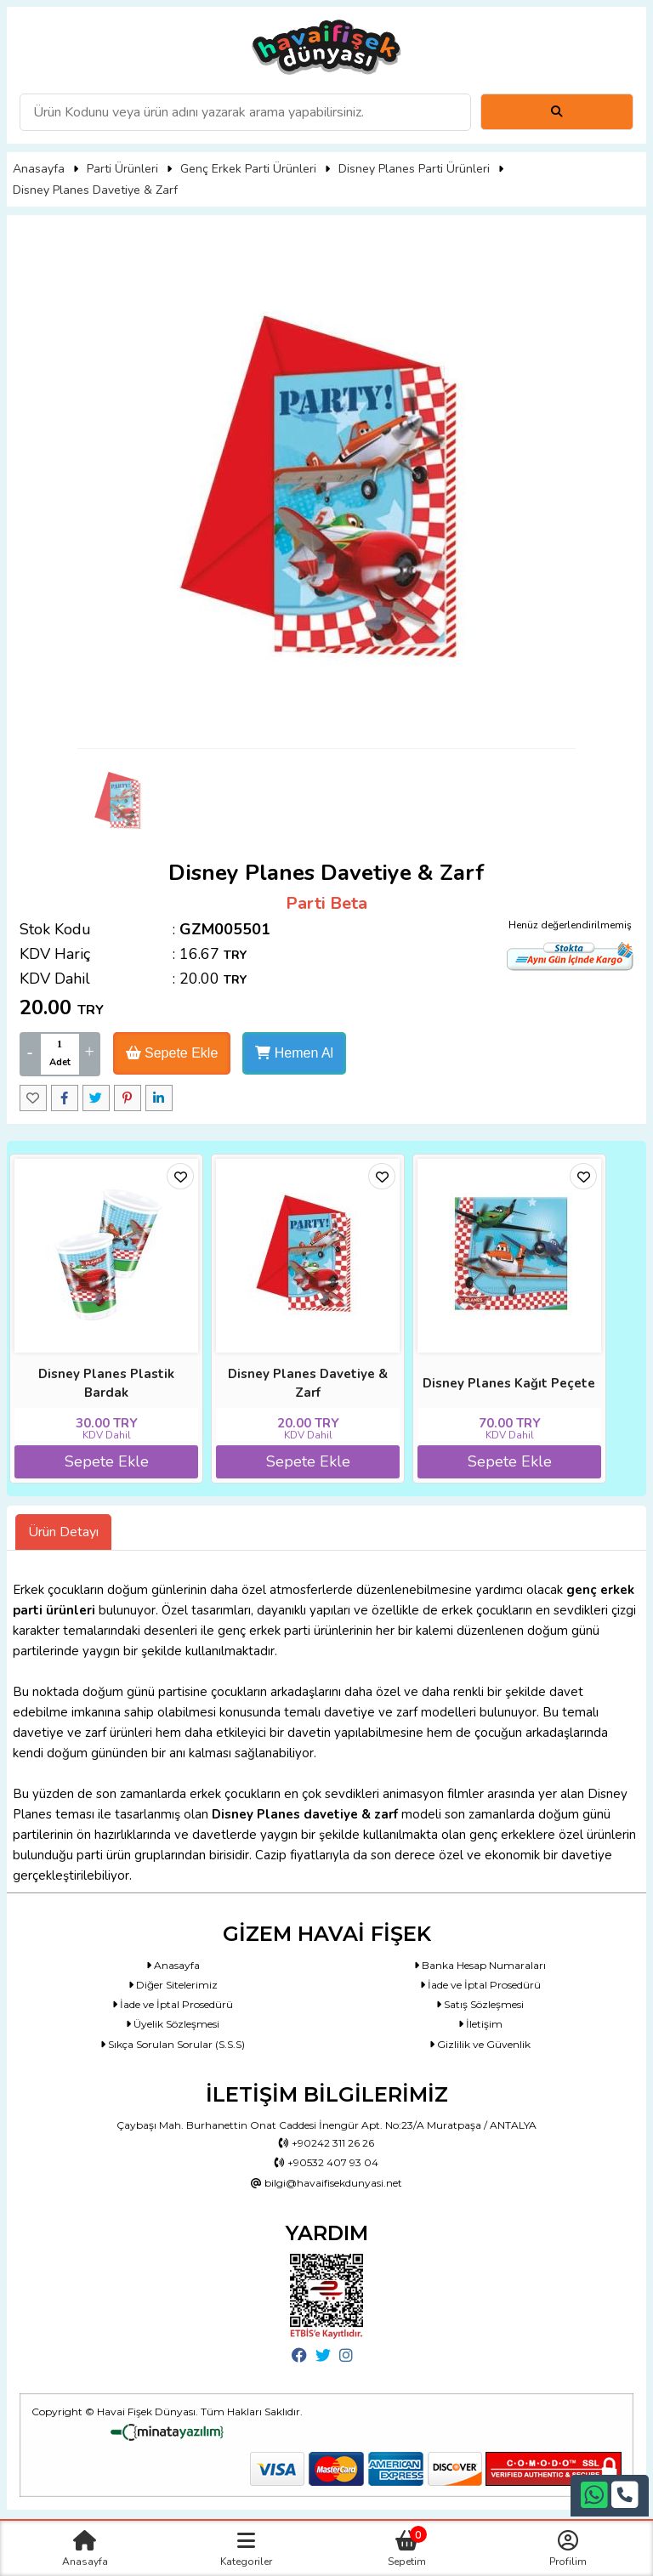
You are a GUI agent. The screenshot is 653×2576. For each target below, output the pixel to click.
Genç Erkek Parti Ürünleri (248, 169)
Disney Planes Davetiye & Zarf (95, 190)
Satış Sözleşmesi (480, 2004)
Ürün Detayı (63, 1532)
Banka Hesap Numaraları (480, 1965)
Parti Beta (326, 903)
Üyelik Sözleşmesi (172, 2023)
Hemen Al (294, 1053)
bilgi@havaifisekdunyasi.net (326, 2182)
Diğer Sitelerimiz (173, 1984)
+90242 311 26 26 (326, 2142)
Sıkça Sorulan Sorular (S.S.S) (172, 2044)
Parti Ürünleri (122, 169)
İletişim (480, 2023)
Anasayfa (39, 169)
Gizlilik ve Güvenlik (480, 2044)
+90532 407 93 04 (326, 2162)
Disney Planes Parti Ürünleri (414, 169)
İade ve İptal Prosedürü (480, 1984)
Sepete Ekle (172, 1053)
